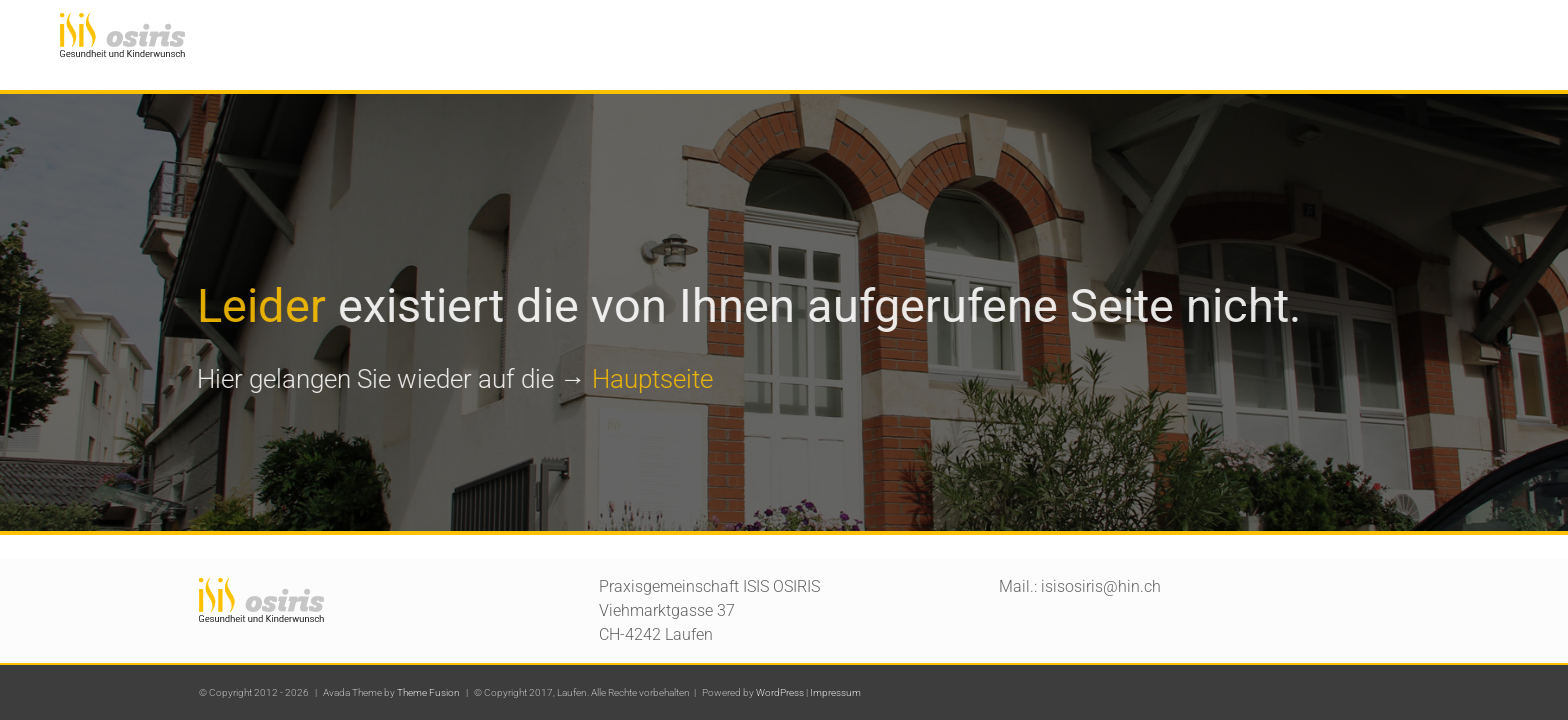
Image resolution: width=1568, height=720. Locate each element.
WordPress (780, 692)
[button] (1505, 32)
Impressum (835, 692)
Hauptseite (650, 379)
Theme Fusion (428, 692)
